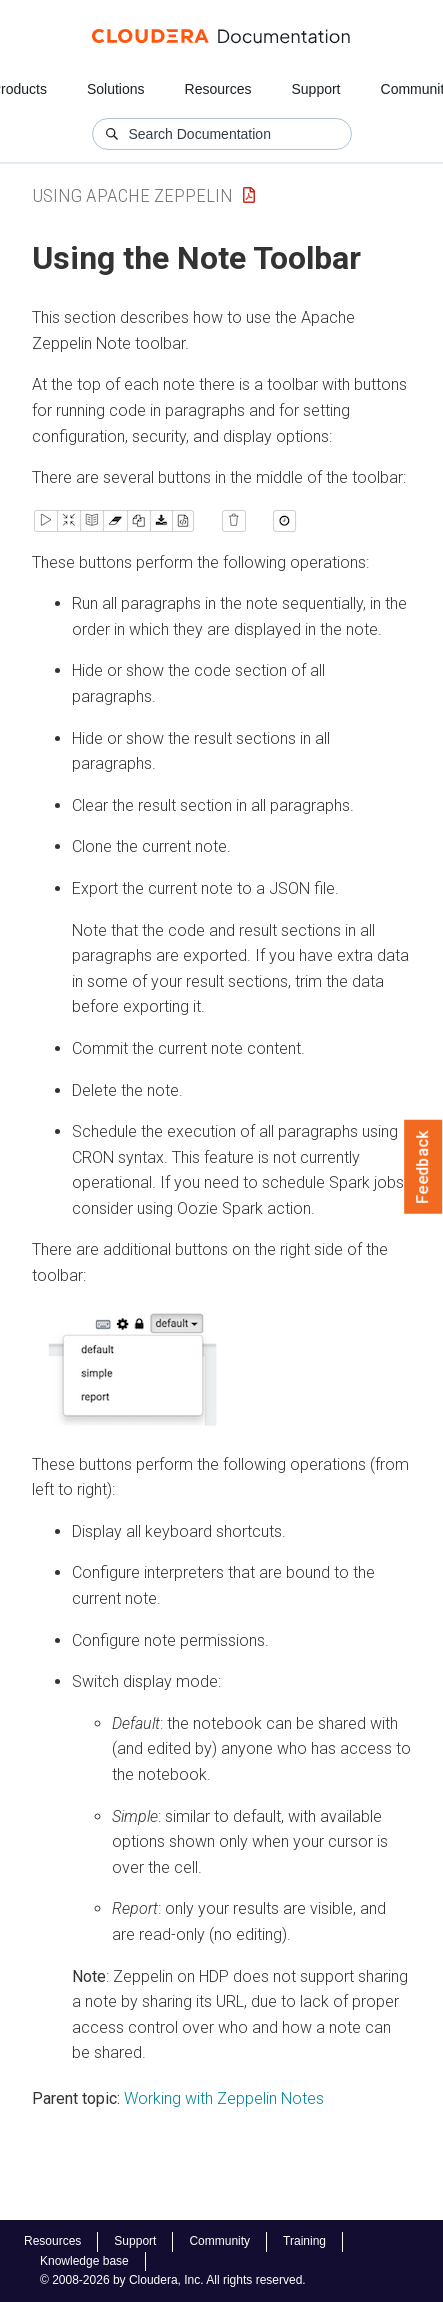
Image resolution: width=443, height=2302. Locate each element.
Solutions (116, 89)
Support (315, 89)
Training (304, 2241)
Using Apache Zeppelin (132, 195)
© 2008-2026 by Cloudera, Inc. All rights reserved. (173, 2280)
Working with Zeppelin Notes (224, 2098)
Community (219, 2241)
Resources (218, 89)
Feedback (423, 1167)
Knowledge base (84, 2261)
